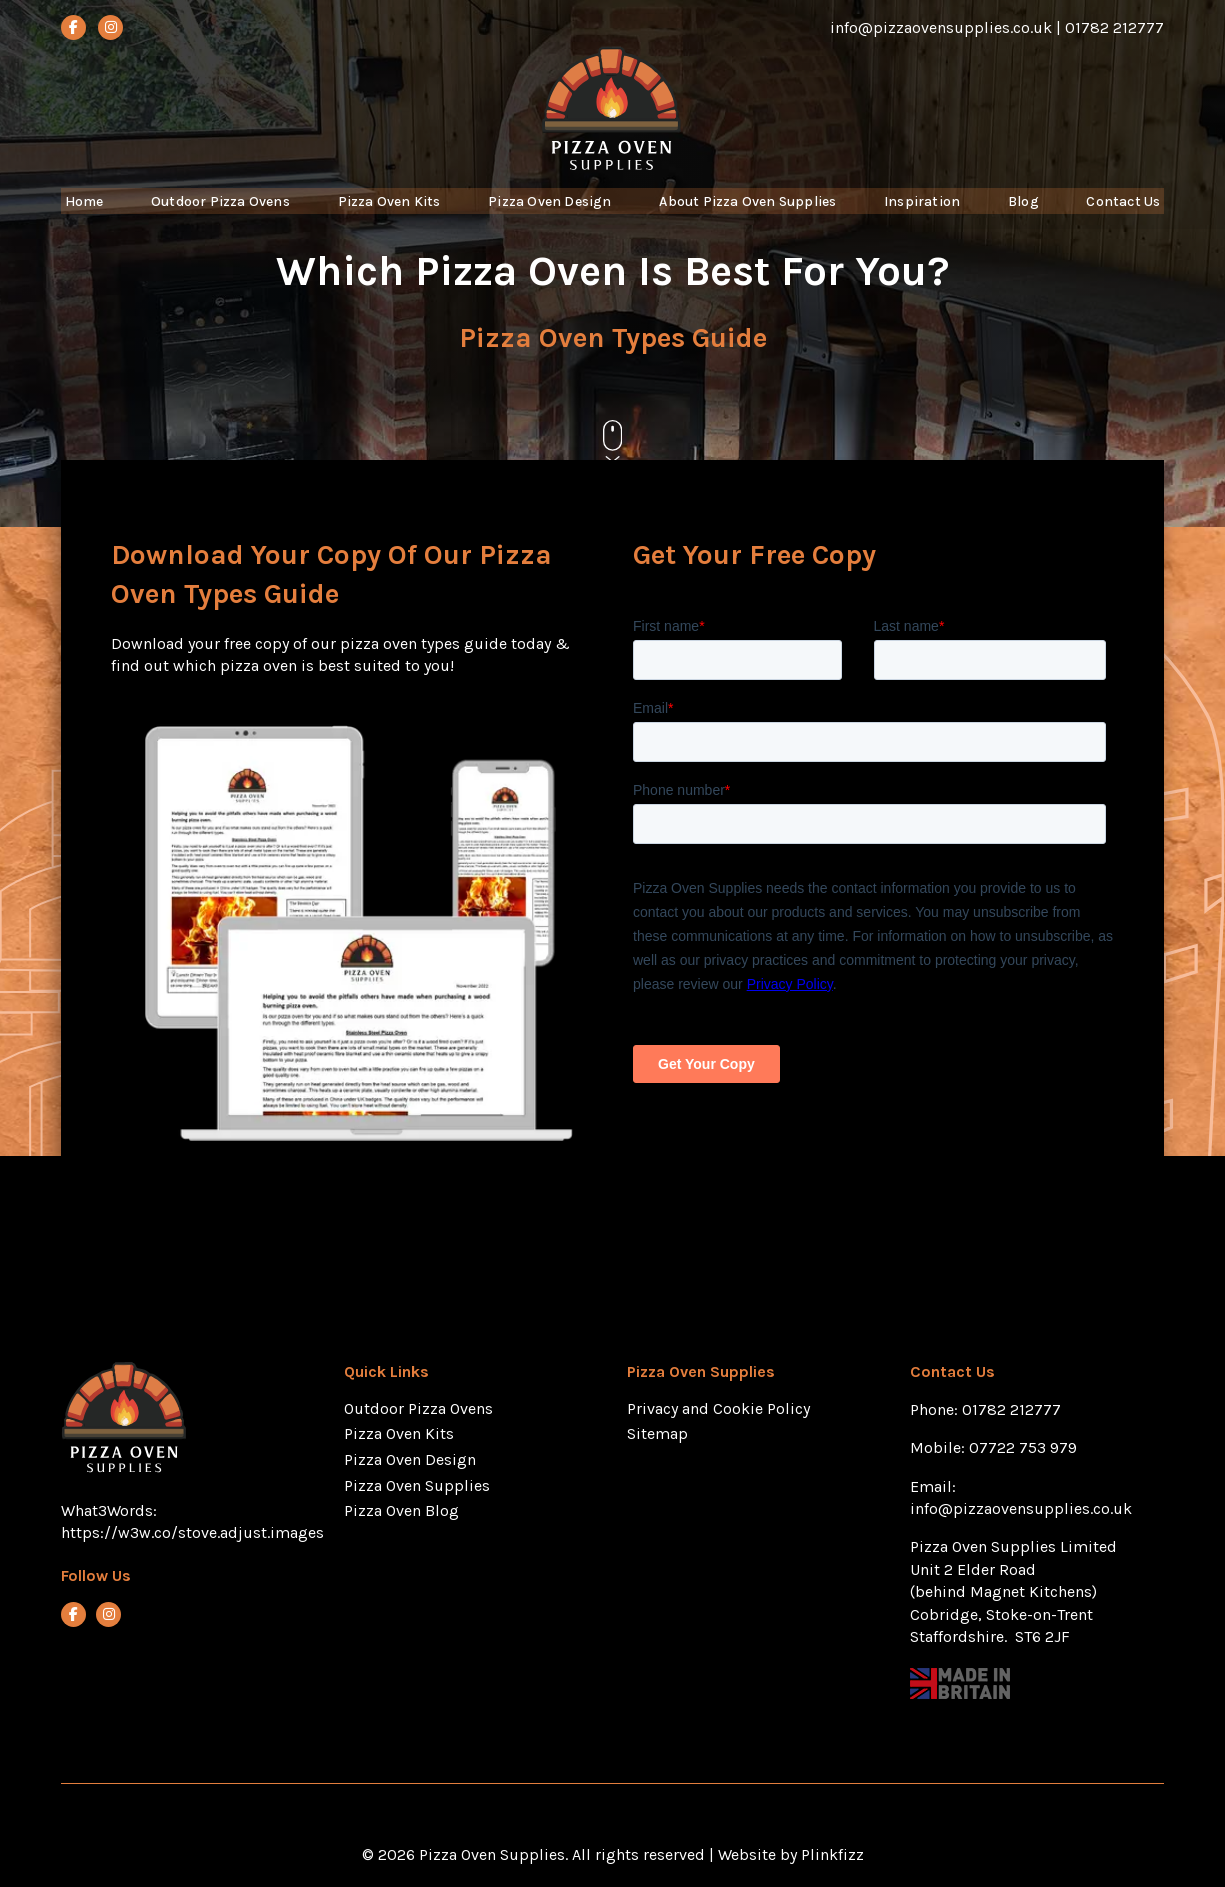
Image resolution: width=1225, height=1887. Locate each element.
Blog (1028, 214)
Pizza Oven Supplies (417, 1485)
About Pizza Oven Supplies (754, 214)
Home (82, 214)
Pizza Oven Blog (401, 1510)
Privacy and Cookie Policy (718, 1408)
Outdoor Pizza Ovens (219, 214)
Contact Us (1125, 214)
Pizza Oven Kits (389, 214)
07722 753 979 (1023, 1447)
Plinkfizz (832, 1854)
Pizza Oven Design (550, 214)
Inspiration (931, 214)
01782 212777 (1011, 1409)
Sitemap (657, 1433)
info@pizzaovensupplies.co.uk (1023, 1508)
